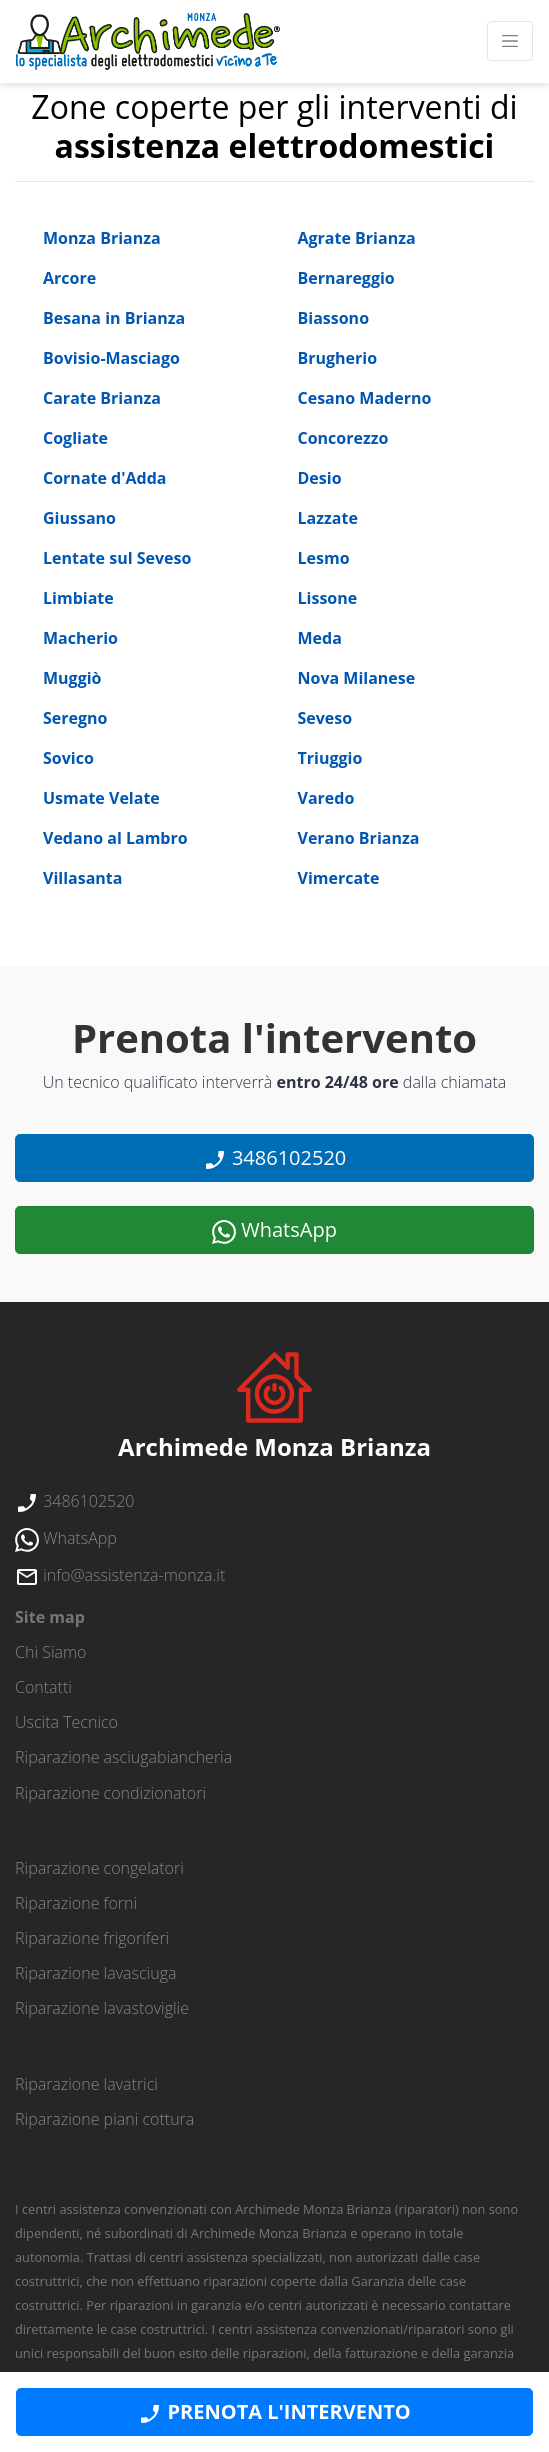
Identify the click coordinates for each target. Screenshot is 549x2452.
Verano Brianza (359, 838)
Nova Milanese (357, 678)
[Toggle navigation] (510, 41)
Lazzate (328, 518)
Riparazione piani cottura (104, 2119)
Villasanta (82, 878)
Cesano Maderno (365, 398)
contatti (43, 1687)
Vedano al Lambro (115, 838)
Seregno (75, 718)
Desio (320, 478)
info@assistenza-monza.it (120, 1575)
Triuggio (330, 758)
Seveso (325, 718)
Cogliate (75, 438)
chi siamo (50, 1652)
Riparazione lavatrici (86, 2084)
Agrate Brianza (357, 238)
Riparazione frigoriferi (92, 1938)
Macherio (80, 638)
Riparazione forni (76, 1903)
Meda (320, 638)
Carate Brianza (102, 398)
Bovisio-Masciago (111, 358)
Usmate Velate (101, 798)
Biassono (334, 318)
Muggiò (72, 678)
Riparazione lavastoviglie (102, 2008)
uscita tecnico (66, 1722)
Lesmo (324, 558)
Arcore (69, 278)
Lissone (328, 598)
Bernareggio (346, 278)
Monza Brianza (102, 238)
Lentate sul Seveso (117, 558)
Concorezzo (343, 438)
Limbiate (78, 598)
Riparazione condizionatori (110, 1793)
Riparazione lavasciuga (95, 1973)
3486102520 (275, 1158)
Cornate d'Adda (104, 478)
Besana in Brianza (114, 318)
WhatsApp (274, 1230)
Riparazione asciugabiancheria (123, 1757)
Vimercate (339, 878)
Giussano (79, 518)
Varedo (326, 798)
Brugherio (338, 358)
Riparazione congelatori (99, 1868)
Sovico (68, 758)
